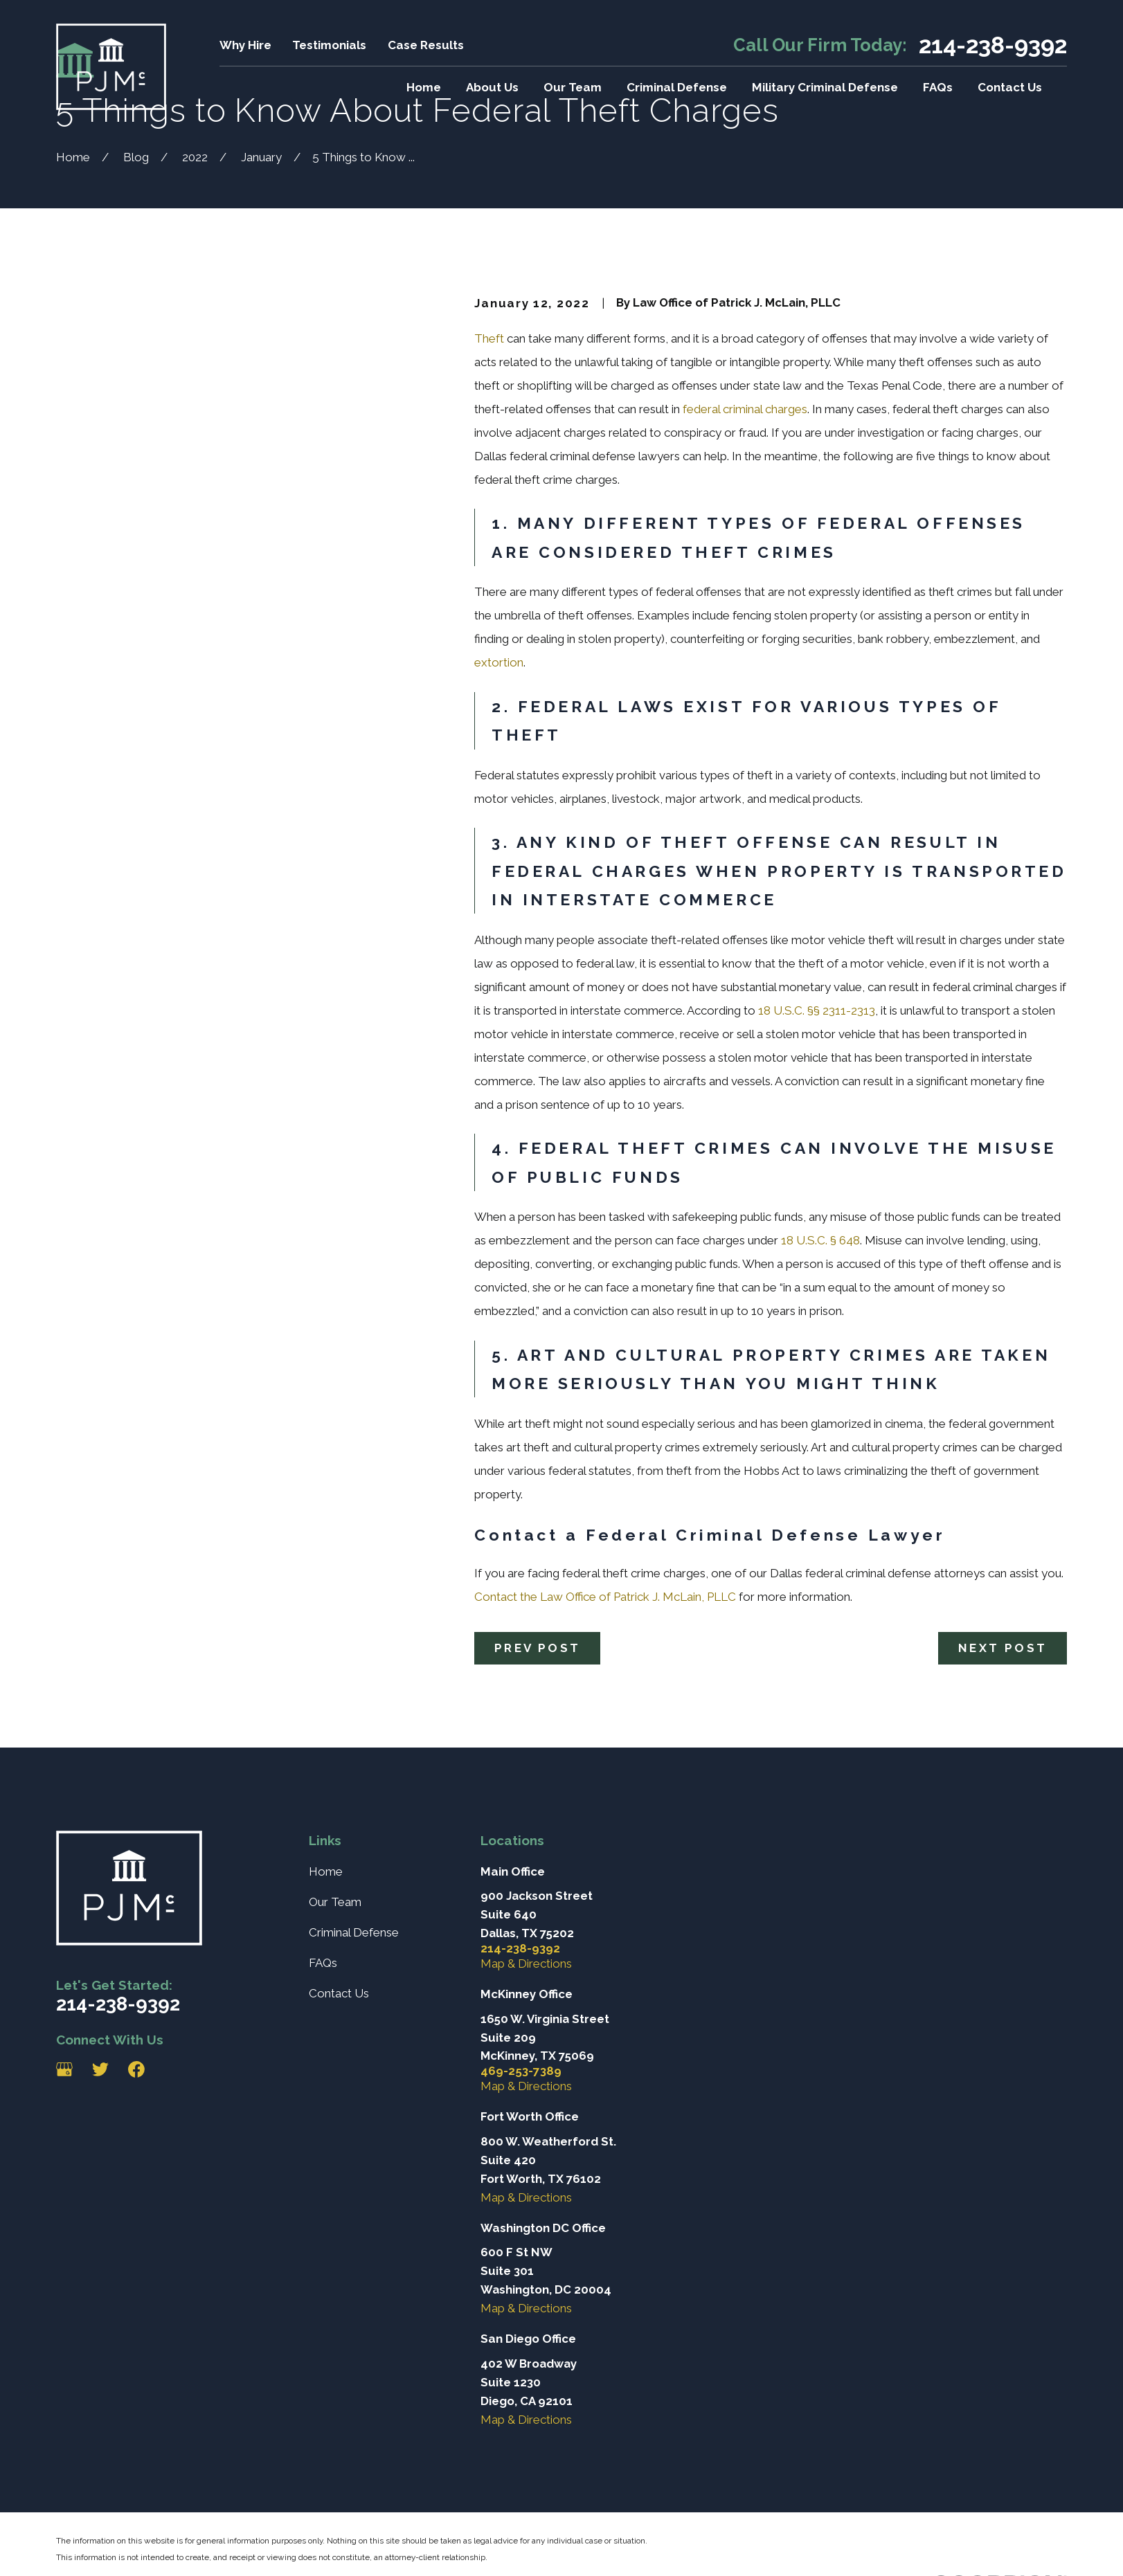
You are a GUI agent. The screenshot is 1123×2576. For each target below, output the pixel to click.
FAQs (323, 1963)
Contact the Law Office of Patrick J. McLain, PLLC (605, 1597)
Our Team (335, 1902)
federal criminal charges (745, 409)
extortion (498, 662)
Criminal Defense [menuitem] (677, 87)
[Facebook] (136, 2069)
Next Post (1003, 1648)
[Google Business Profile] (64, 2069)
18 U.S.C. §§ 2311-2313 (815, 1010)
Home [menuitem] (423, 87)
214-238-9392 (993, 45)
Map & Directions (526, 1963)
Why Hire (245, 45)
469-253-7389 (521, 2071)
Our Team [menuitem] (572, 87)
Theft (489, 338)
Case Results (426, 45)
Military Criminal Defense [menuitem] (825, 87)
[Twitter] (100, 2069)
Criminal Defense (354, 1932)
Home (326, 1871)
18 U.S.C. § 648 (819, 1240)
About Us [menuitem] (492, 87)
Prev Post (537, 1648)
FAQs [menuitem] (938, 87)
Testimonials (329, 45)
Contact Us (339, 1993)
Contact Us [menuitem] (1010, 87)
